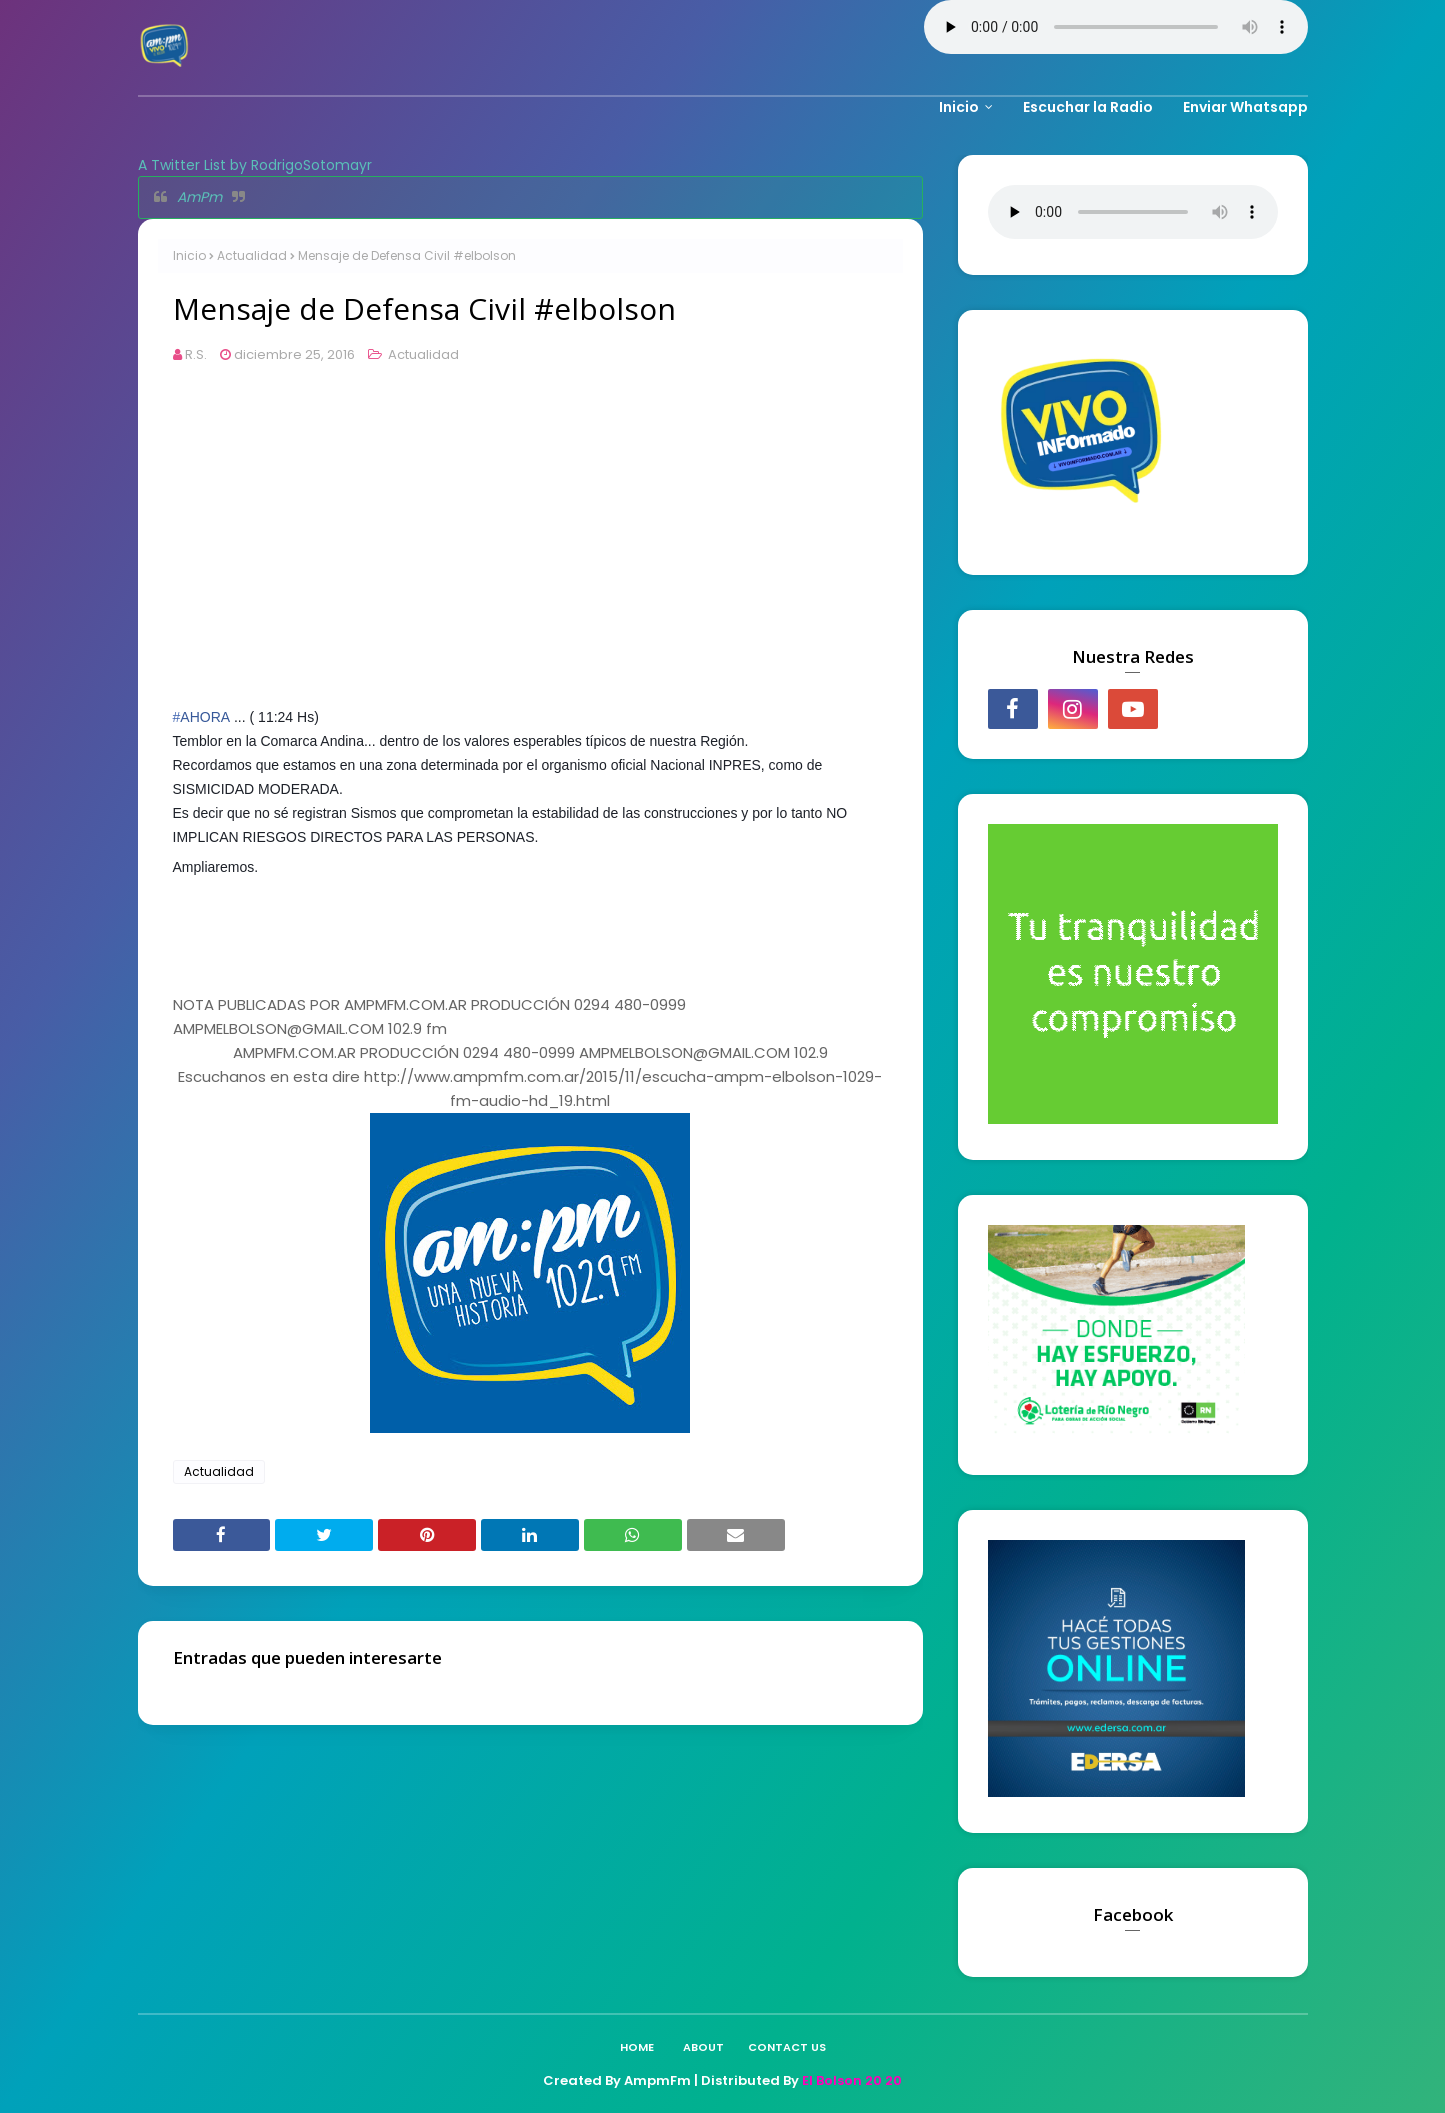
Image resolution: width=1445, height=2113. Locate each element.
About (703, 2047)
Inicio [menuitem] (959, 107)
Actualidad (252, 255)
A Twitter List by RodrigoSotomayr (255, 165)
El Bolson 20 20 (852, 2080)
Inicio (189, 255)
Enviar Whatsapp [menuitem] (1245, 107)
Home (637, 2047)
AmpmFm (657, 2080)
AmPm (199, 197)
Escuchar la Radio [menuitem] (1088, 107)
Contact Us (787, 2047)
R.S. (196, 354)
